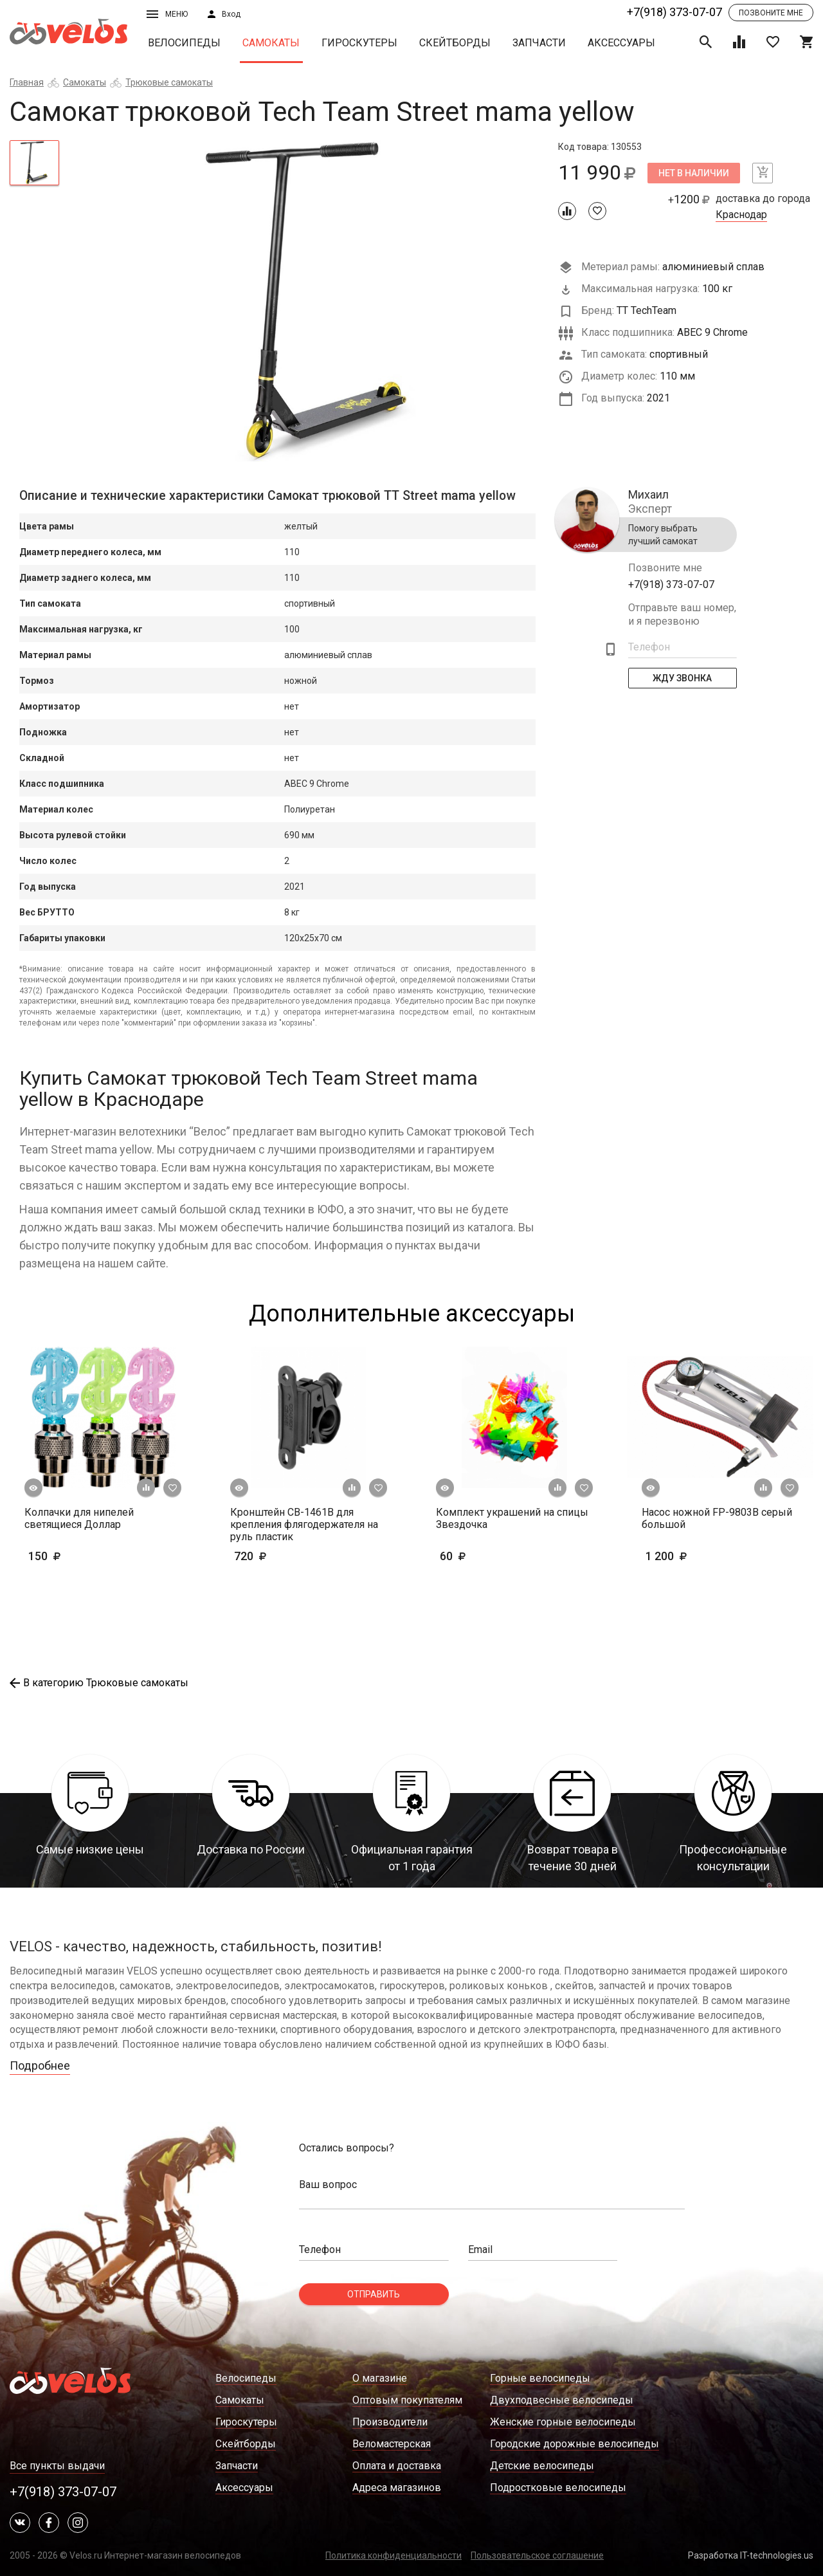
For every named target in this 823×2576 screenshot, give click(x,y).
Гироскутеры (359, 43)
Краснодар (741, 214)
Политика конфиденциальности (393, 2555)
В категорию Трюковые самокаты (99, 1683)
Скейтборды (455, 43)
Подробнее (40, 2065)
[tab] (34, 163)
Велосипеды (184, 43)
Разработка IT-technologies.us (750, 2555)
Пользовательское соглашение (537, 2555)
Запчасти (539, 43)
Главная (27, 82)
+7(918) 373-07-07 (674, 12)
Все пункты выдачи (57, 2466)
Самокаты (271, 43)
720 (287, 1556)
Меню (167, 14)
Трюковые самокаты (169, 82)
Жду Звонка (682, 678)
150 (82, 1556)
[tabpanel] (308, 301)
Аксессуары (621, 43)
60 (490, 1556)
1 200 (686, 1556)
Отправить (373, 2294)
